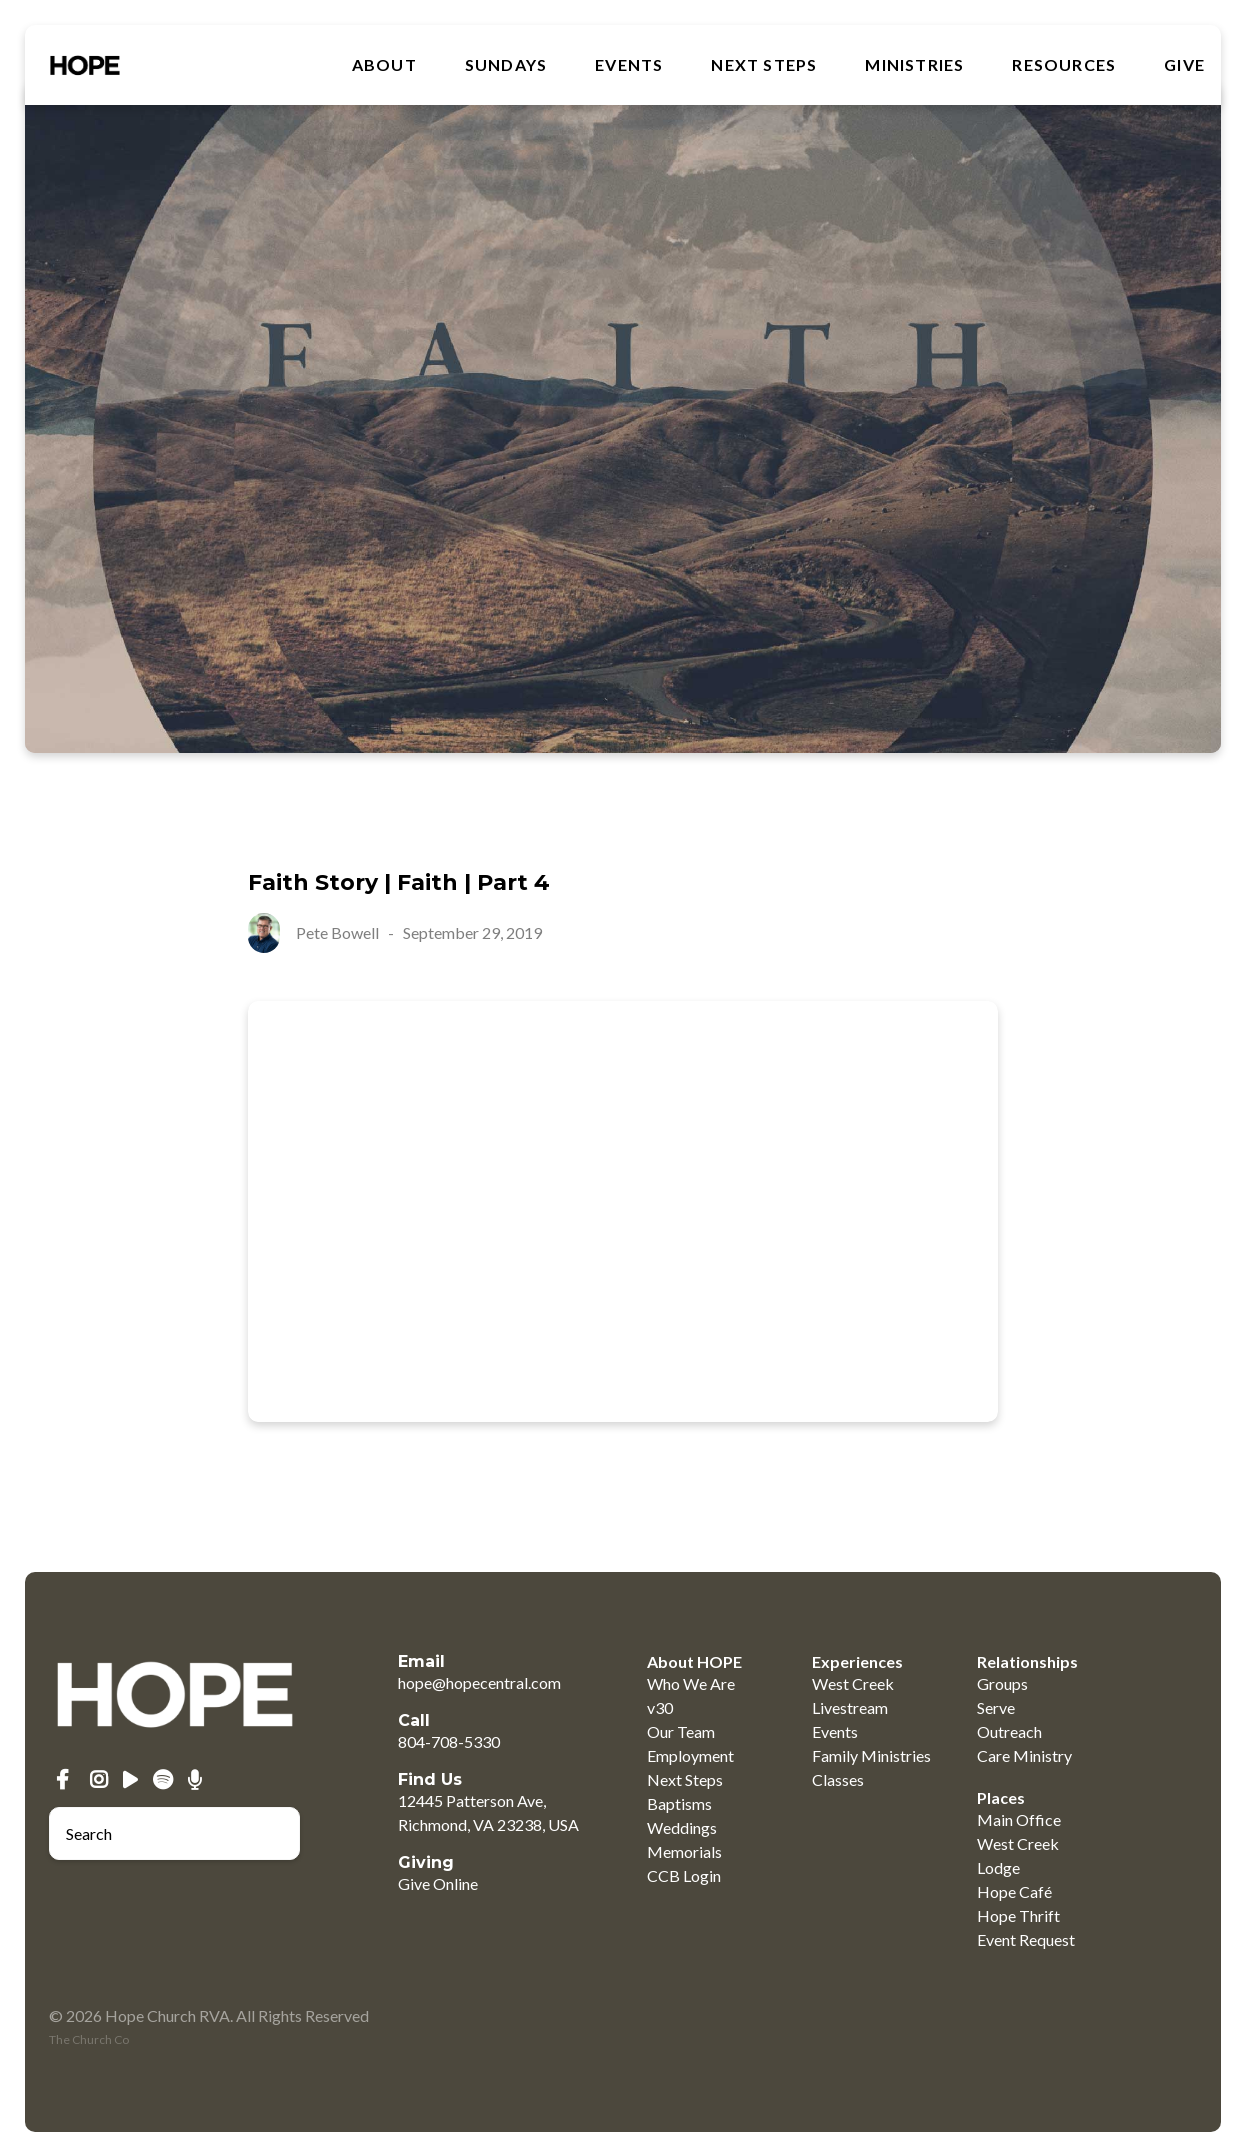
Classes (838, 1779)
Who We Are (691, 1683)
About (384, 65)
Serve (996, 1707)
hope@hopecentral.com (479, 1682)
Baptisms (679, 1803)
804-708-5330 (449, 1741)
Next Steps (764, 65)
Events (629, 65)
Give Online (438, 1883)
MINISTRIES (914, 65)
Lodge (998, 1867)
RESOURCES (1064, 65)
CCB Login (684, 1875)
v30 (660, 1707)
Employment (690, 1755)
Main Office (1019, 1819)
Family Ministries (871, 1755)
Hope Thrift (1018, 1915)
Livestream (850, 1707)
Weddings (682, 1827)
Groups (1002, 1683)
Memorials (684, 1851)
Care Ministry (1024, 1755)
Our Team (681, 1731)
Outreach (1009, 1731)
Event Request (1026, 1939)
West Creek (853, 1683)
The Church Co (89, 2039)
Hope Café (1014, 1891)
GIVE (1184, 65)
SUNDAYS (506, 65)
